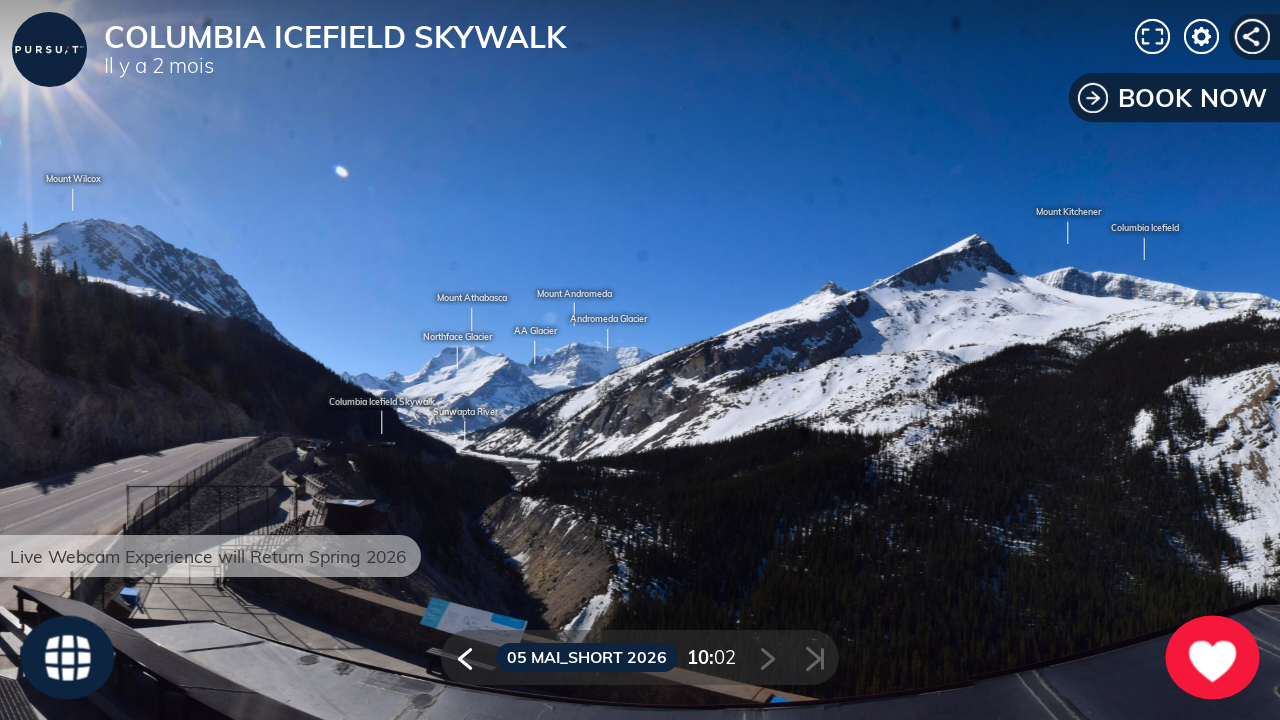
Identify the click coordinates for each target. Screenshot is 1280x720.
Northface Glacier (457, 337)
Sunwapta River (465, 412)
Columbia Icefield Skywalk (382, 402)
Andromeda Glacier (608, 319)
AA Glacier (535, 331)
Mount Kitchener (1068, 212)
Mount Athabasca (472, 298)
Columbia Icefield (1145, 228)
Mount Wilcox (73, 179)
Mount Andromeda (574, 294)
